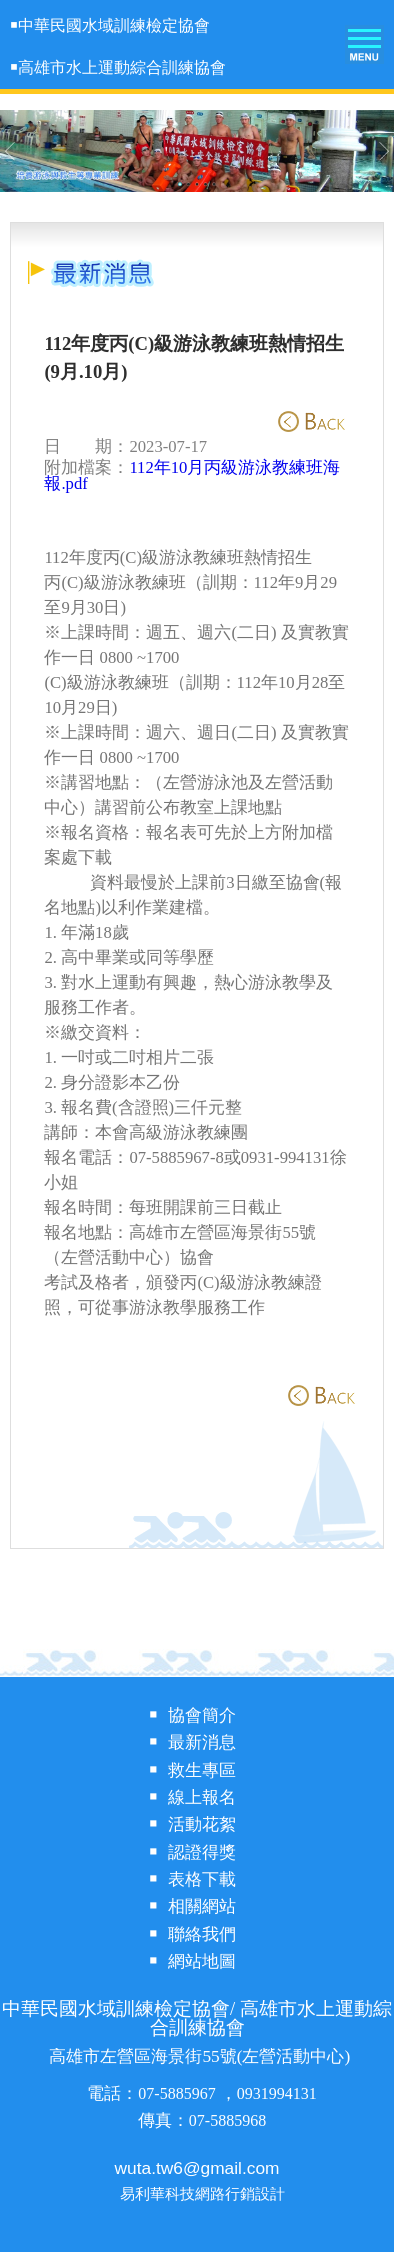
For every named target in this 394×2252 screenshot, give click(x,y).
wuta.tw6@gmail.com (197, 2168)
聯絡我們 (202, 1934)
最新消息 (202, 1742)
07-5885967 (178, 2093)
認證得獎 (202, 1852)
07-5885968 (227, 2120)
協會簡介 (202, 1715)
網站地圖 (202, 1961)
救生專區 (202, 1770)
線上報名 (202, 1797)
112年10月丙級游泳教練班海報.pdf (192, 476)
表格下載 (202, 1879)
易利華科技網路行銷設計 (202, 2194)
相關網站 (202, 1906)
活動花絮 (202, 1824)
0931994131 (277, 2093)
